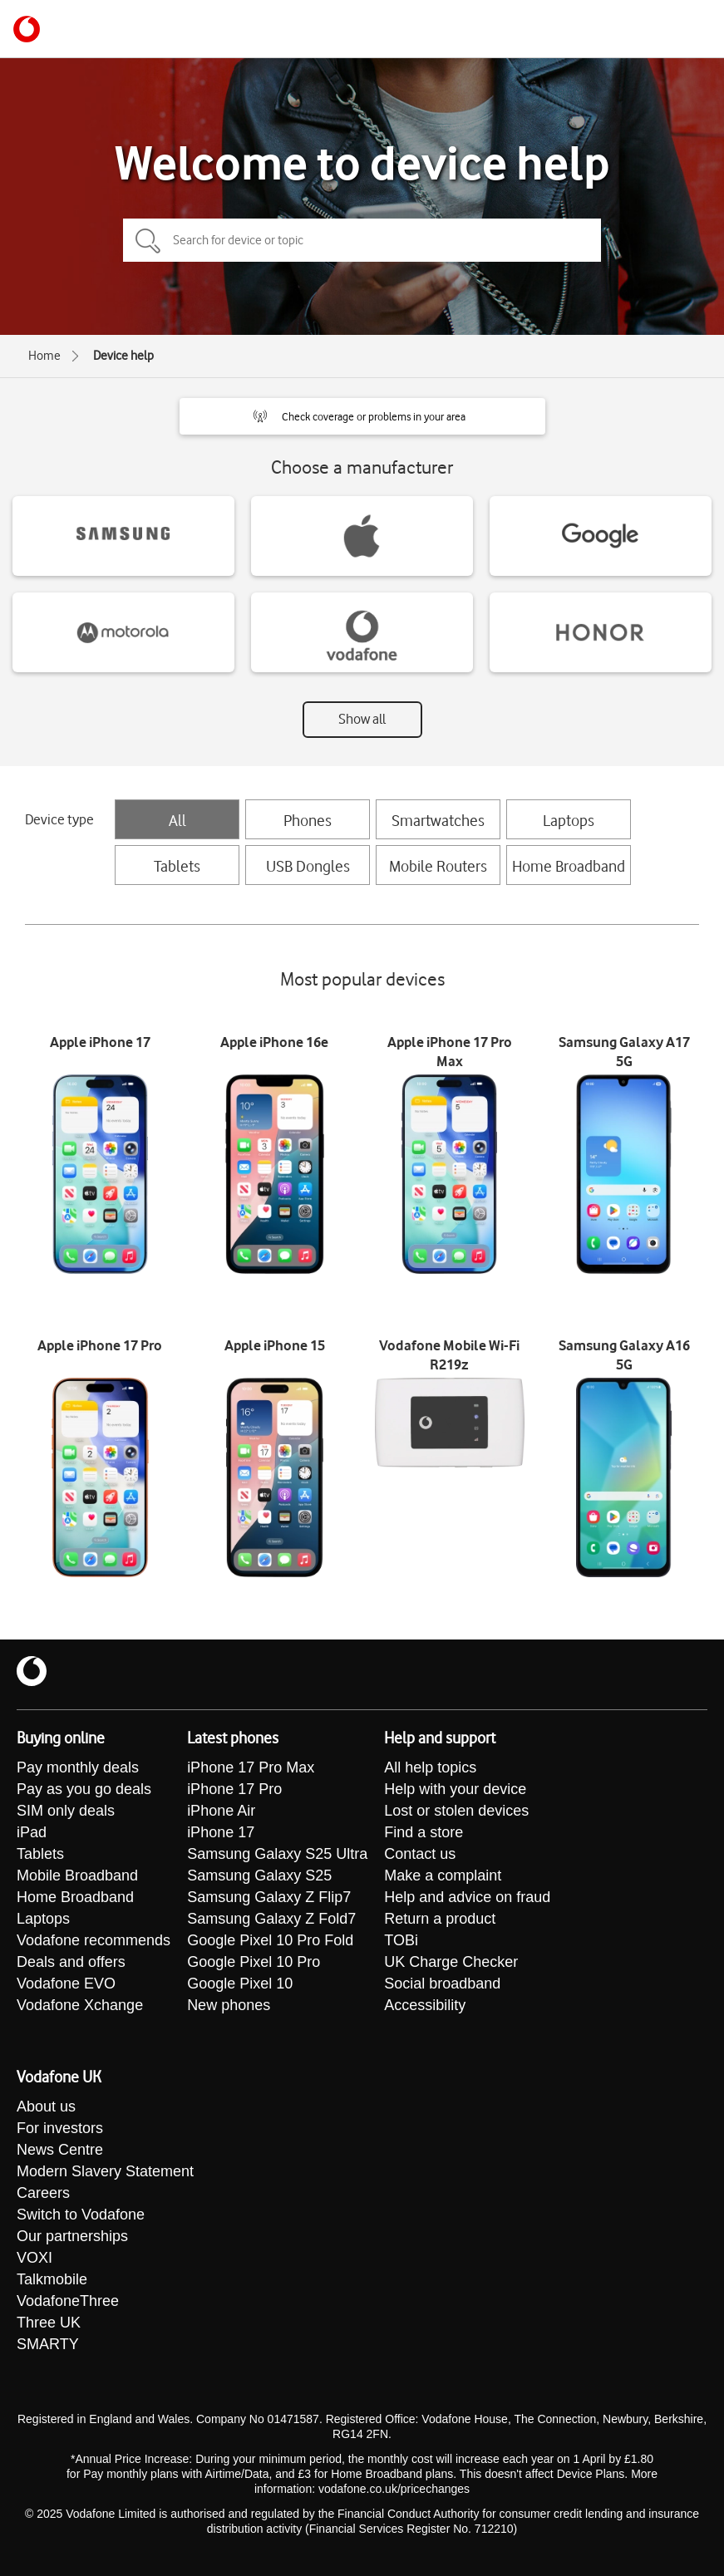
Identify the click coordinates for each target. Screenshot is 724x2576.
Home (44, 355)
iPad (32, 1832)
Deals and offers (71, 1962)
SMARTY (48, 2344)
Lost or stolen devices (456, 1810)
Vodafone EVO (66, 1983)
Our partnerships (72, 2236)
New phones (228, 2005)
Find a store (423, 1832)
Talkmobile (52, 2279)
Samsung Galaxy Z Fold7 (271, 1918)
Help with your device (455, 1789)
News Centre (60, 2149)
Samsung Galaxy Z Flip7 (269, 1897)
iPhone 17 (220, 1832)
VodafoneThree (68, 2301)
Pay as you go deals (84, 1789)
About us (46, 2106)
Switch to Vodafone (81, 2214)
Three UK (49, 2322)
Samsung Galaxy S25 (259, 1875)
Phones (307, 820)
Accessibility (424, 2005)
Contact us (420, 1854)
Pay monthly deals (78, 1767)
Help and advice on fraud (467, 1897)
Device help (123, 355)
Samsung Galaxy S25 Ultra (277, 1854)
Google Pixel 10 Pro (253, 1962)
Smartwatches (438, 820)
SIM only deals (66, 1810)
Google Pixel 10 (240, 1983)
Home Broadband (568, 866)
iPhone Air (221, 1810)
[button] (362, 416)
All (177, 820)
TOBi (401, 1940)
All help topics (430, 1767)
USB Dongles (308, 866)
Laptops (568, 820)
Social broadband (442, 1983)
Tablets (177, 866)
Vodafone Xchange (80, 2005)
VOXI (34, 2257)
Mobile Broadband (77, 1875)
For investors (60, 2128)
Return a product (439, 1918)
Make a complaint (442, 1875)
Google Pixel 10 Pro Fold (270, 1940)
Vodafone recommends (93, 1940)
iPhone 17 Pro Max (250, 1767)
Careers (43, 2193)
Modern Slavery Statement (105, 2171)
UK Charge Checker (451, 1962)
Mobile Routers (438, 866)
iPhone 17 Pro (234, 1789)
